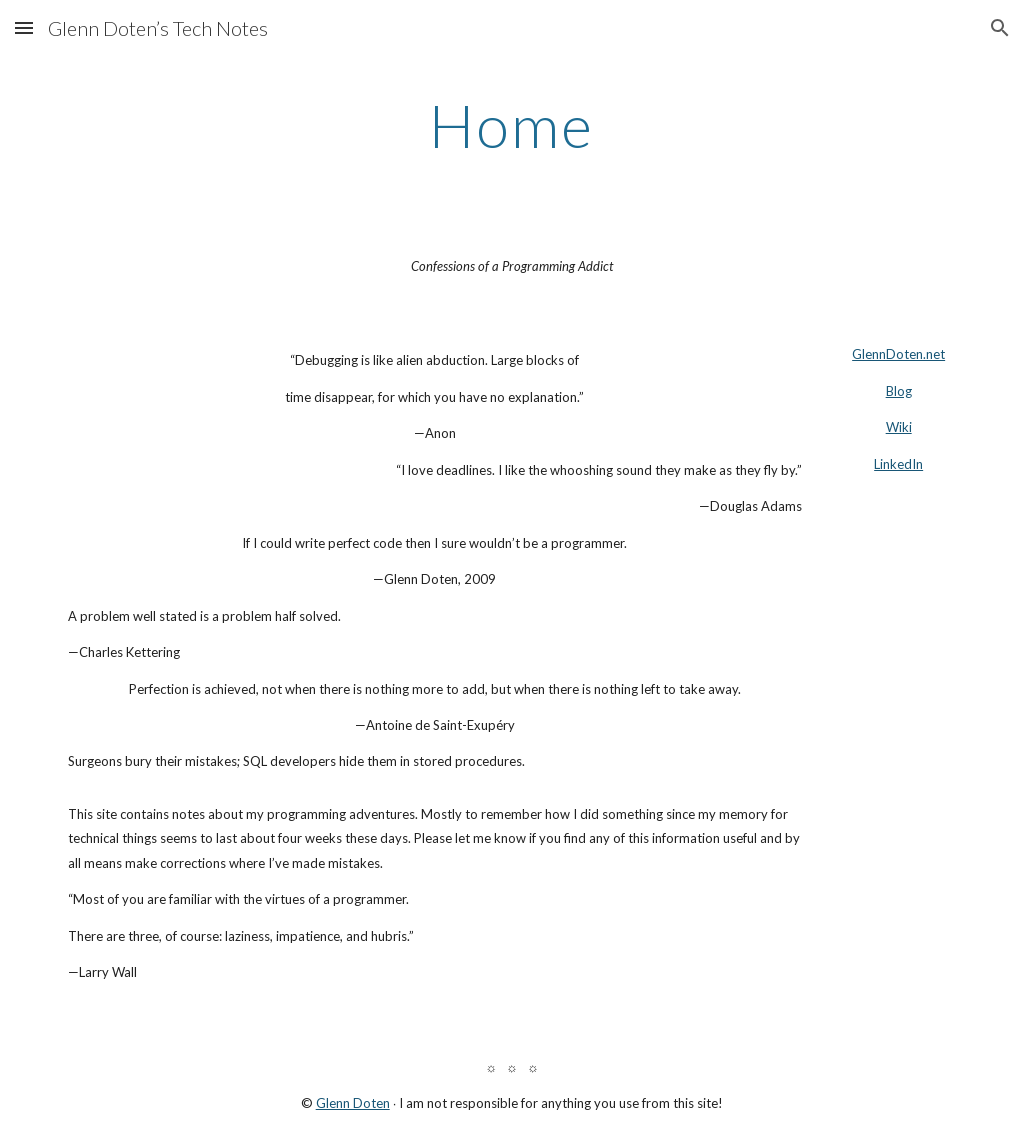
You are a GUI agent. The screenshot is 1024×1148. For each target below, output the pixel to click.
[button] (24, 27)
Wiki (899, 427)
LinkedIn (898, 464)
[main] (511, 125)
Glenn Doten (353, 1103)
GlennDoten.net (898, 354)
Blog (899, 391)
